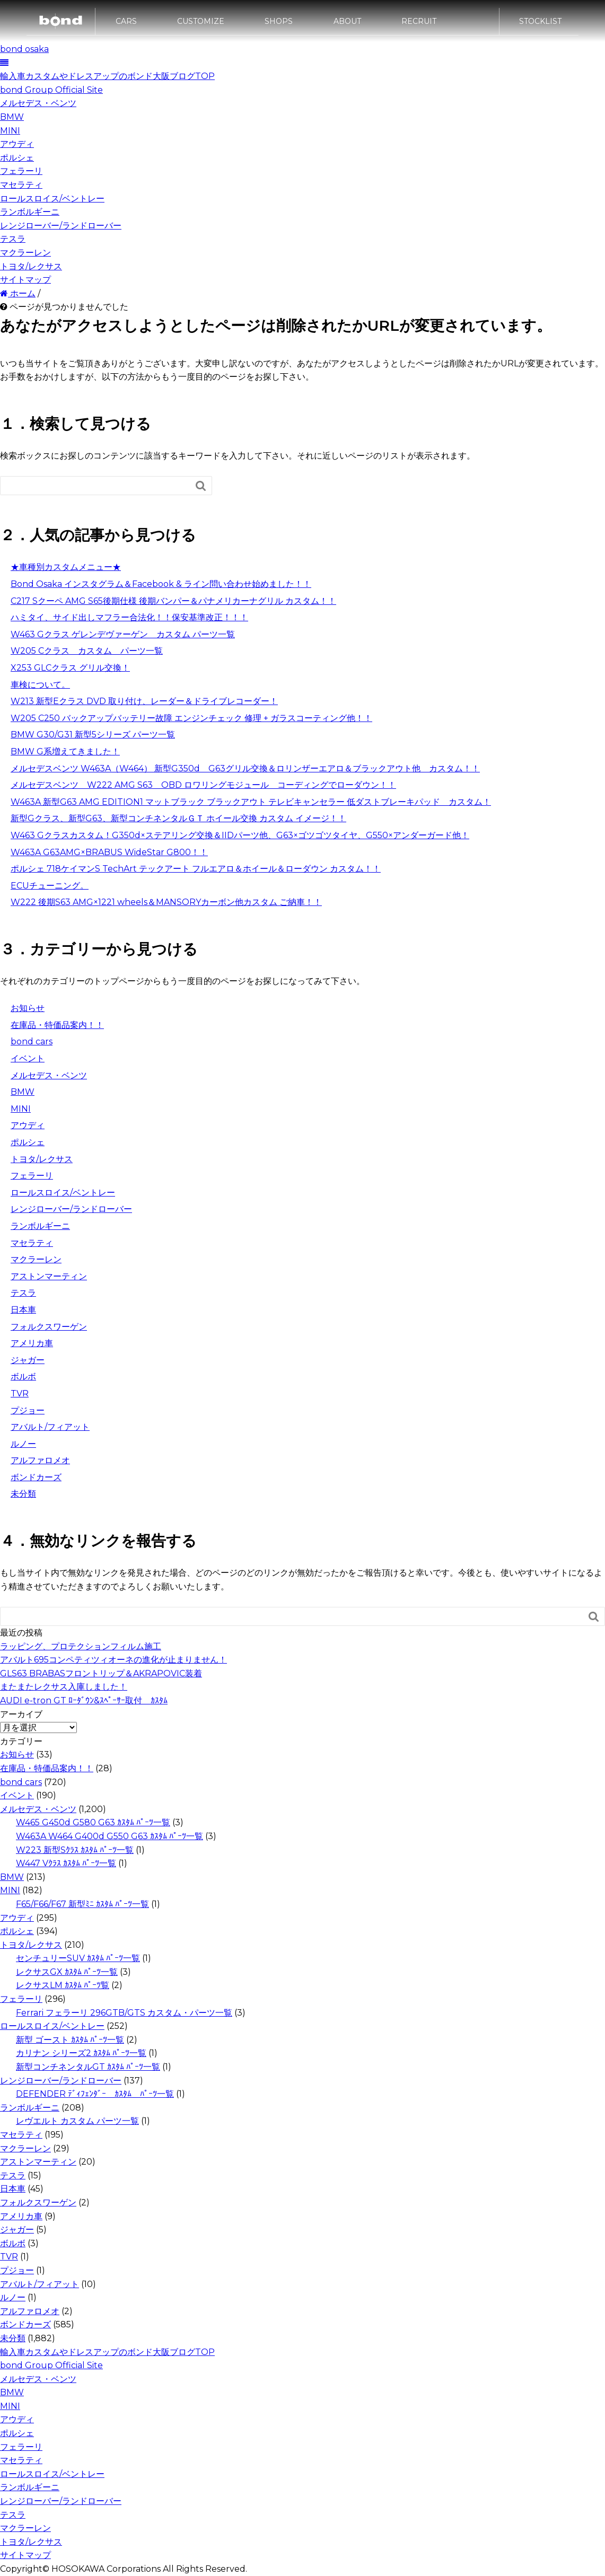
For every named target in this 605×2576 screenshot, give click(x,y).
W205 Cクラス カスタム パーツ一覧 (87, 651)
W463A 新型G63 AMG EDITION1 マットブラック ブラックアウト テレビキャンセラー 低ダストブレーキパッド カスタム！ (251, 802)
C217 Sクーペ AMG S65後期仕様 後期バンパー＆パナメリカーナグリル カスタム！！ (173, 601)
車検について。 (40, 685)
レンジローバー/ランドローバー (60, 226)
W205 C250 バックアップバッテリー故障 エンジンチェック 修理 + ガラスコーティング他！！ (191, 718)
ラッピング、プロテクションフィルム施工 (80, 1646)
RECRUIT (418, 25)
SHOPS (279, 25)
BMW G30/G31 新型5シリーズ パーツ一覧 (93, 734)
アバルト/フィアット (50, 1427)
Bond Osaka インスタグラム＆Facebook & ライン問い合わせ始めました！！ (161, 584)
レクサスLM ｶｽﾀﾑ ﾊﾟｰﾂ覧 (62, 1985)
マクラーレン (25, 253)
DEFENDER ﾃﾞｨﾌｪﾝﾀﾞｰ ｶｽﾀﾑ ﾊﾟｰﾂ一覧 (95, 2094)
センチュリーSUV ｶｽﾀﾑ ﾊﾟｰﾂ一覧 (78, 1958)
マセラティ (21, 185)
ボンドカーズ (36, 1477)
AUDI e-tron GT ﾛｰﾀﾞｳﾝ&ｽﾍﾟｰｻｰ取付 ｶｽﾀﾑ (84, 1700)
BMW (12, 117)
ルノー (23, 1444)
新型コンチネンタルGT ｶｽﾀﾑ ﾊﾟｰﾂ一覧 (88, 2067)
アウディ (17, 144)
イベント (28, 1058)
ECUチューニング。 (50, 886)
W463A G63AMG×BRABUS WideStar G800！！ (109, 852)
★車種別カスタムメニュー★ (66, 567)
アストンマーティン (49, 1276)
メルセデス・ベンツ (38, 103)
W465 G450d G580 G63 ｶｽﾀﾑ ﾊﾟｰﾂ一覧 (93, 1822)
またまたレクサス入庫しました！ (63, 1687)
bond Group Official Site (51, 90)
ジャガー (28, 1360)
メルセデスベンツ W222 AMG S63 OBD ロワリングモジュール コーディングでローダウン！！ (203, 785)
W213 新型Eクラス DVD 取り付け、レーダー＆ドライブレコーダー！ (144, 701)
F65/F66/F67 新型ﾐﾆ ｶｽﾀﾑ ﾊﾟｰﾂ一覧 (82, 1904)
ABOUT (347, 25)
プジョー (28, 1410)
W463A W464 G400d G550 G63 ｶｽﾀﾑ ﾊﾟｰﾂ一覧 (109, 1836)
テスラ (12, 239)
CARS (126, 25)
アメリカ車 (32, 1343)
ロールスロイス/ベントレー (52, 199)
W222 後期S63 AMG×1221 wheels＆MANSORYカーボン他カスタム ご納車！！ (166, 902)
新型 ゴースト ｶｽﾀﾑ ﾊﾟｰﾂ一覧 (70, 2040)
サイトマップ (25, 280)
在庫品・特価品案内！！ (57, 1025)
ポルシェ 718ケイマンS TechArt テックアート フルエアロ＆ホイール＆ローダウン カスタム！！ (196, 869)
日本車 (23, 1310)
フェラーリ (21, 171)
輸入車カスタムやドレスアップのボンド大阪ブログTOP (107, 76)
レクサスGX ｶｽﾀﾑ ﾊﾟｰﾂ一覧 (67, 1972)
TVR (20, 1393)
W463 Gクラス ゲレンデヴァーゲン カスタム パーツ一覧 (123, 634)
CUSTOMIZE (200, 25)
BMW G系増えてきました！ (65, 751)
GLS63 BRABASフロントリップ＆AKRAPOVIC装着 (101, 1673)
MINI (10, 131)
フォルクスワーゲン (49, 1327)
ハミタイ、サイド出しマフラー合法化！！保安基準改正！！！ (129, 617)
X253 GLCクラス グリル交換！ (70, 668)
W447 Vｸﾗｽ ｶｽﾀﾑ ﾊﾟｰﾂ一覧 (66, 1863)
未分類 (23, 1494)
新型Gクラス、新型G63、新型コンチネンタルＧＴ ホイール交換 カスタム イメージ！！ (178, 818)
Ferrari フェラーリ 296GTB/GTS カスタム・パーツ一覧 (124, 2013)
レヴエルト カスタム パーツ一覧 (77, 2121)
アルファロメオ (40, 1460)
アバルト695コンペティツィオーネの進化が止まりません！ (113, 1660)
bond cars (31, 1041)
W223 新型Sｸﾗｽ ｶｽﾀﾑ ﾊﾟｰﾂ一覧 (75, 1850)
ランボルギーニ (29, 212)
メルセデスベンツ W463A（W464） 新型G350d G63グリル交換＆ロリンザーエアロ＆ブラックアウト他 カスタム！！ (245, 768)
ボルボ (23, 1376)
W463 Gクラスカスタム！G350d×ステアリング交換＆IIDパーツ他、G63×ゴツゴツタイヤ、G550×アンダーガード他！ (240, 835)
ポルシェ (17, 158)
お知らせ (28, 1008)
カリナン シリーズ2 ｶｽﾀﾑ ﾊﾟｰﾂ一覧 (81, 2053)
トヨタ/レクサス (31, 266)
